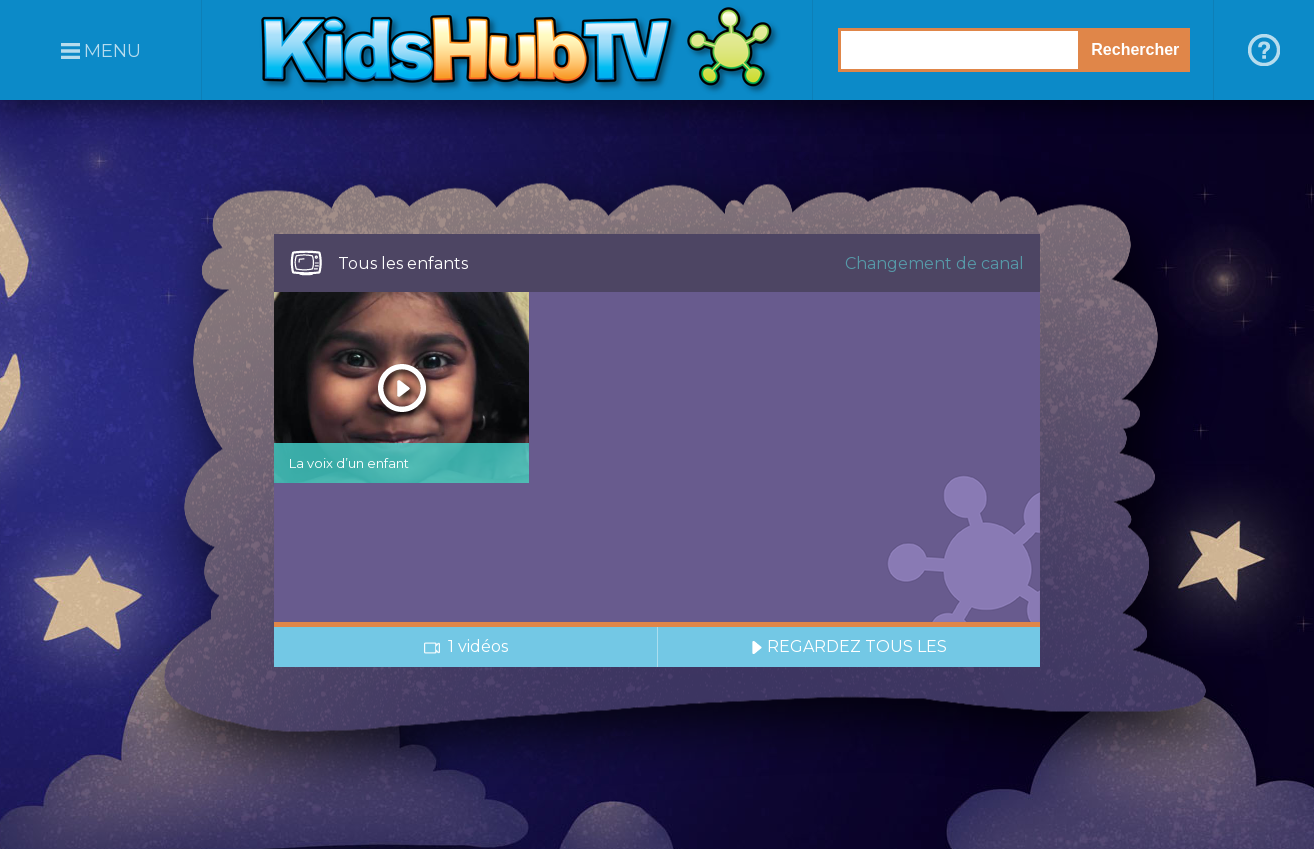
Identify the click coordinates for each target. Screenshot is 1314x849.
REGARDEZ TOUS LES (849, 646)
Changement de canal (934, 263)
